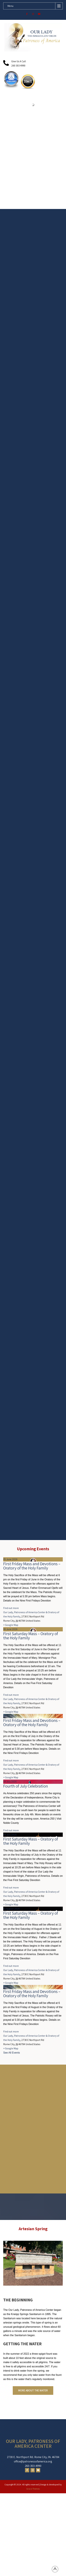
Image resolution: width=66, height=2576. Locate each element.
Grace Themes (33, 2488)
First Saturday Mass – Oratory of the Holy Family (30, 1635)
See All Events (11, 2052)
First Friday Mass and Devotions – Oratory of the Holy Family (31, 1566)
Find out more (11, 1608)
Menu (10, 6)
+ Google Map (10, 1625)
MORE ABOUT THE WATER (33, 2390)
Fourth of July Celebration (25, 1786)
